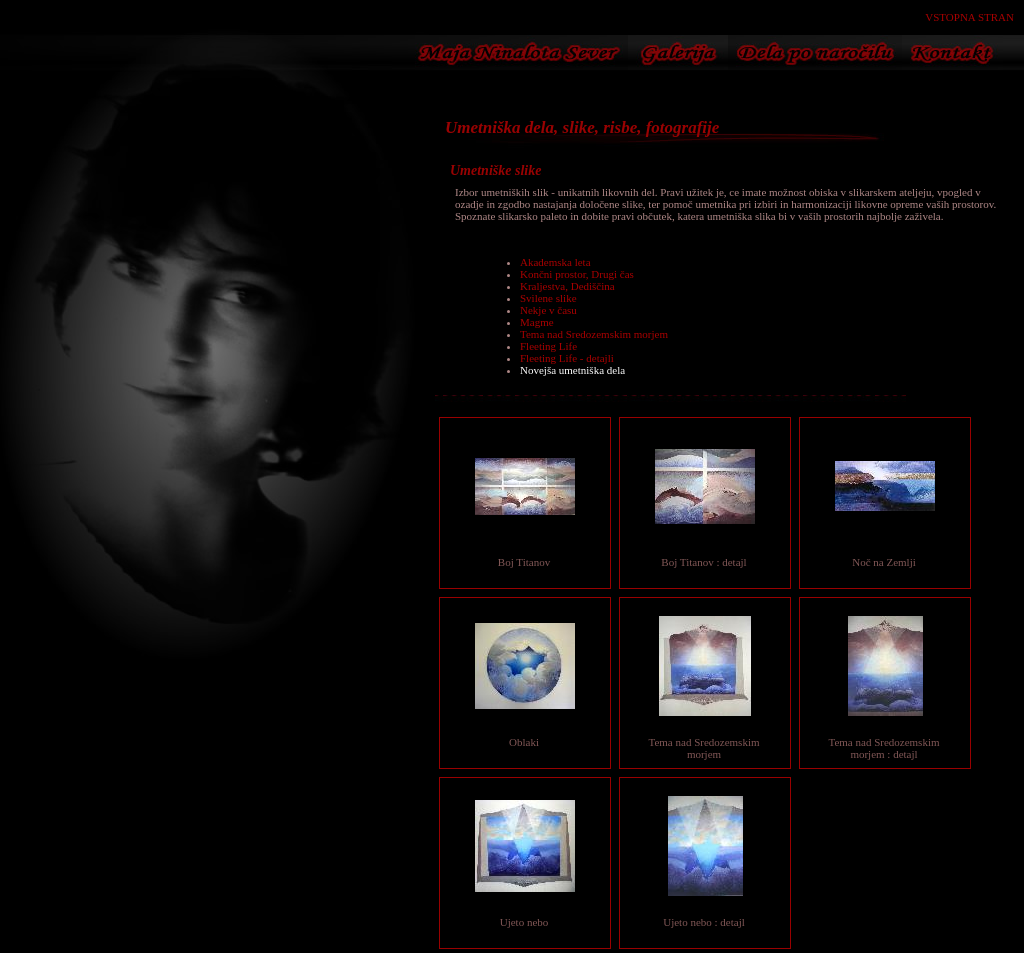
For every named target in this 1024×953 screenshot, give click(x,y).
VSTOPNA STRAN (969, 17)
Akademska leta (555, 262)
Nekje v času (548, 310)
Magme (537, 322)
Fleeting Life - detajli (567, 358)
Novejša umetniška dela (572, 370)
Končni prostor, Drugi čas (577, 274)
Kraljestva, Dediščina (567, 286)
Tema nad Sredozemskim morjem (594, 334)
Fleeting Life (548, 346)
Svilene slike (548, 298)
